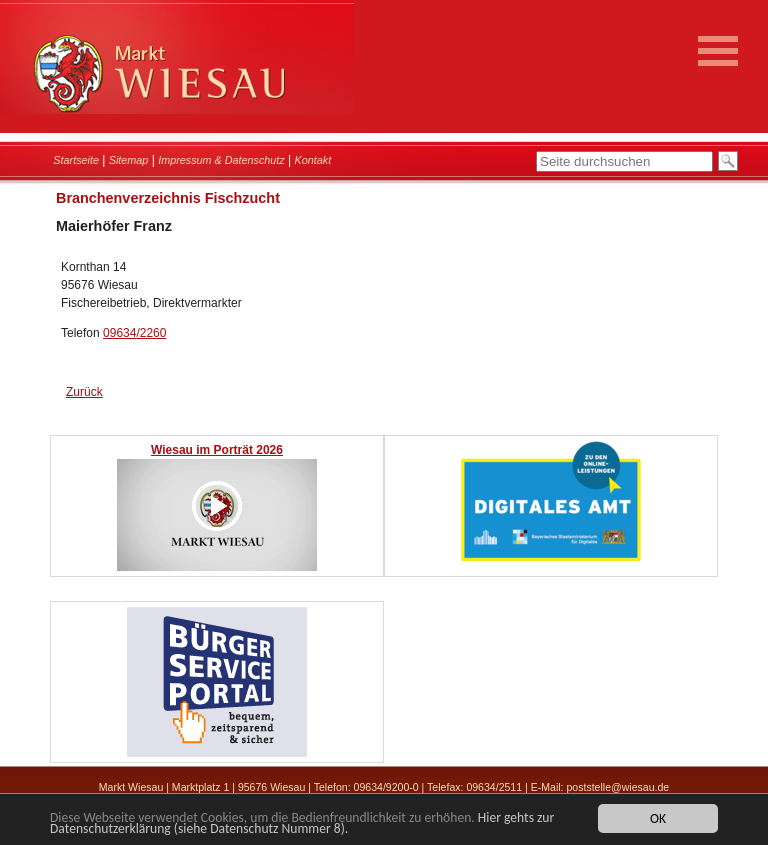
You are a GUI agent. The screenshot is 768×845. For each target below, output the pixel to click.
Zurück (84, 392)
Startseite (76, 160)
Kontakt (313, 160)
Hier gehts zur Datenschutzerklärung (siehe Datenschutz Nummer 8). (302, 824)
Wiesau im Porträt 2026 (217, 450)
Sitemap (129, 160)
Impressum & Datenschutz (221, 160)
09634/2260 (134, 333)
